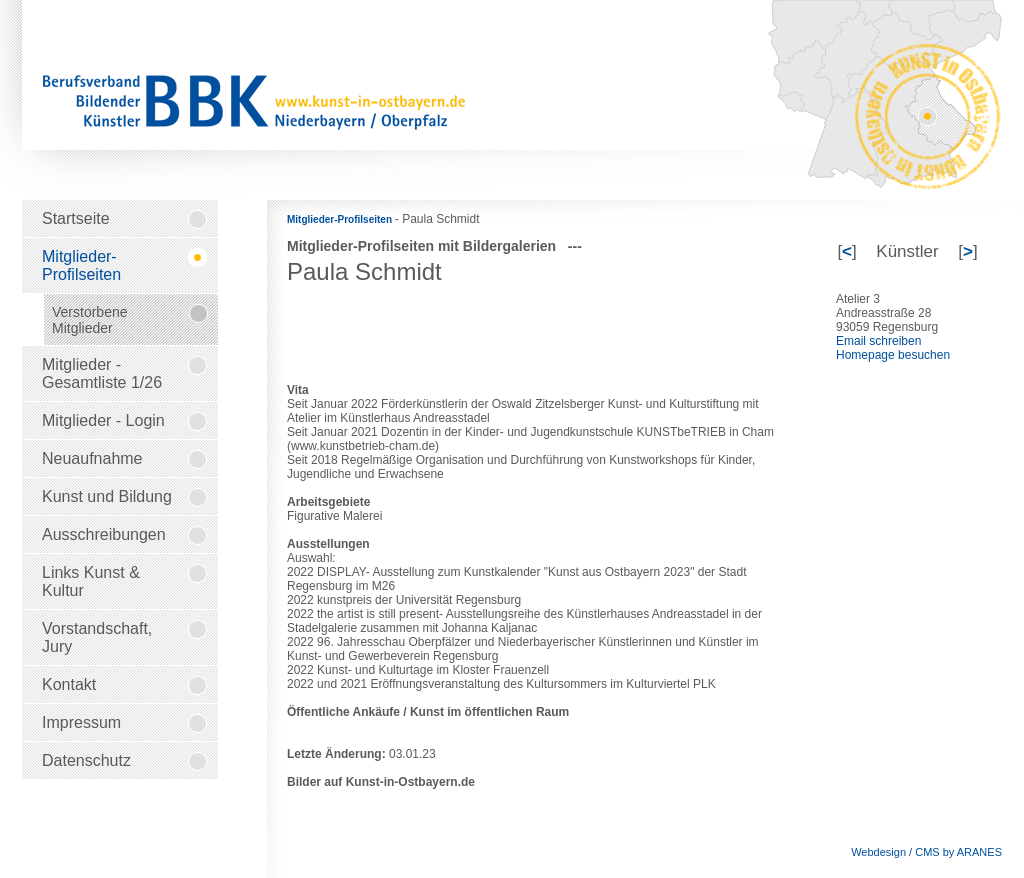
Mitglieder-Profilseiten (341, 219)
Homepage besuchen (893, 355)
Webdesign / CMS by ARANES (926, 852)
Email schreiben (878, 341)
